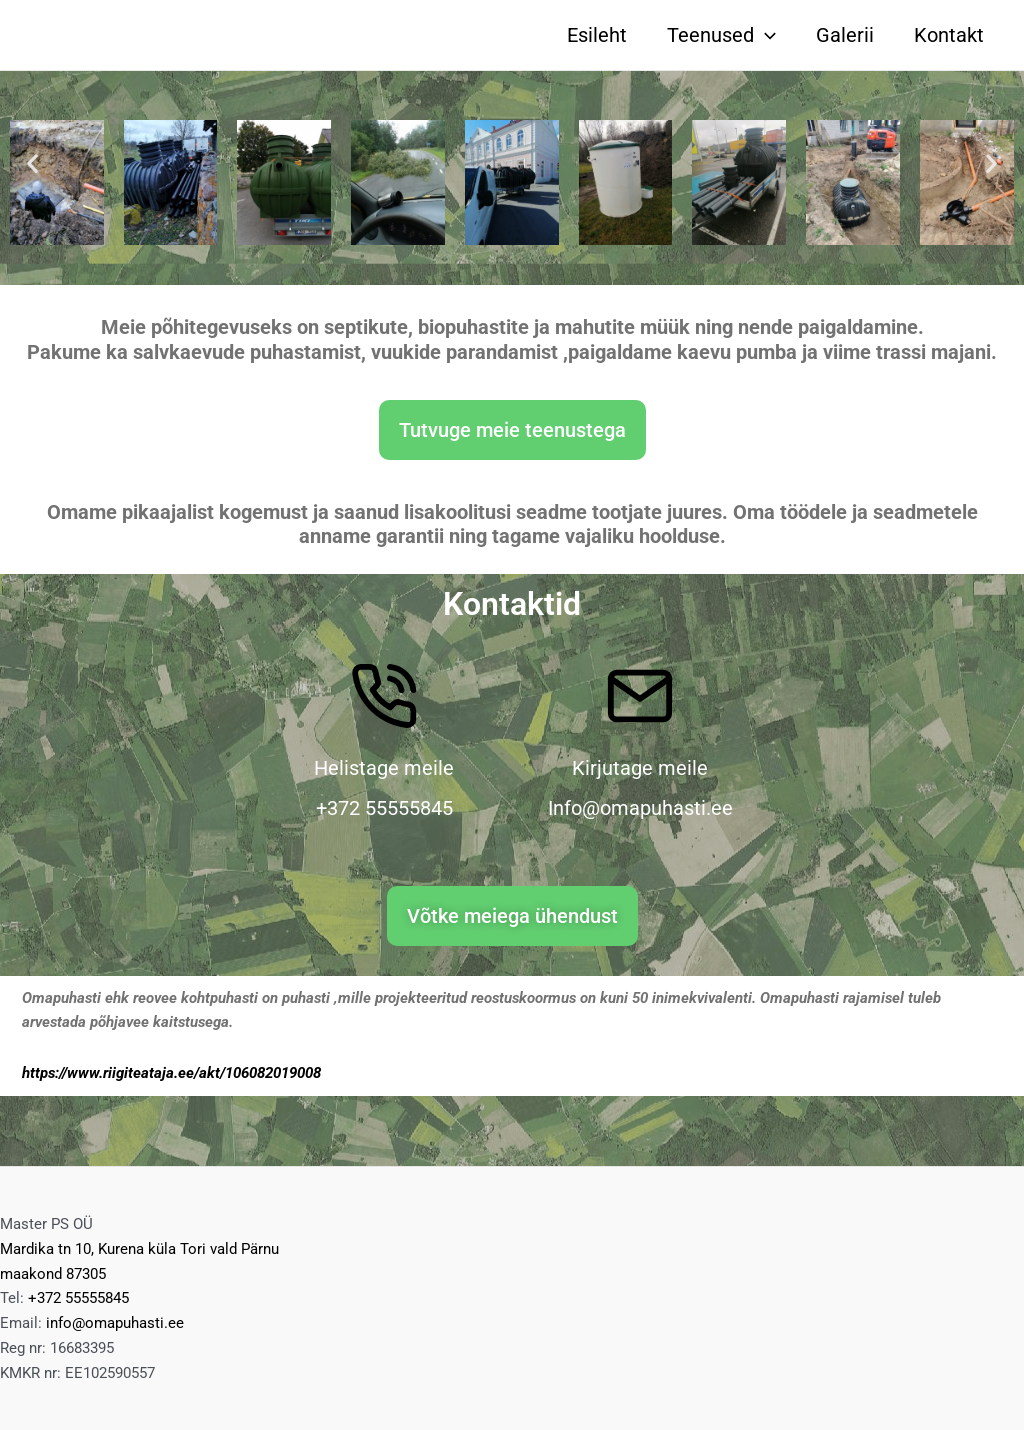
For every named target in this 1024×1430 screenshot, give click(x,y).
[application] (765, 35)
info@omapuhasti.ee (115, 1323)
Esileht (597, 35)
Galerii (845, 35)
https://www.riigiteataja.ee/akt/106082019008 (171, 1073)
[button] (32, 162)
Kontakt (949, 35)
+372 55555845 (78, 1298)
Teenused (721, 35)
